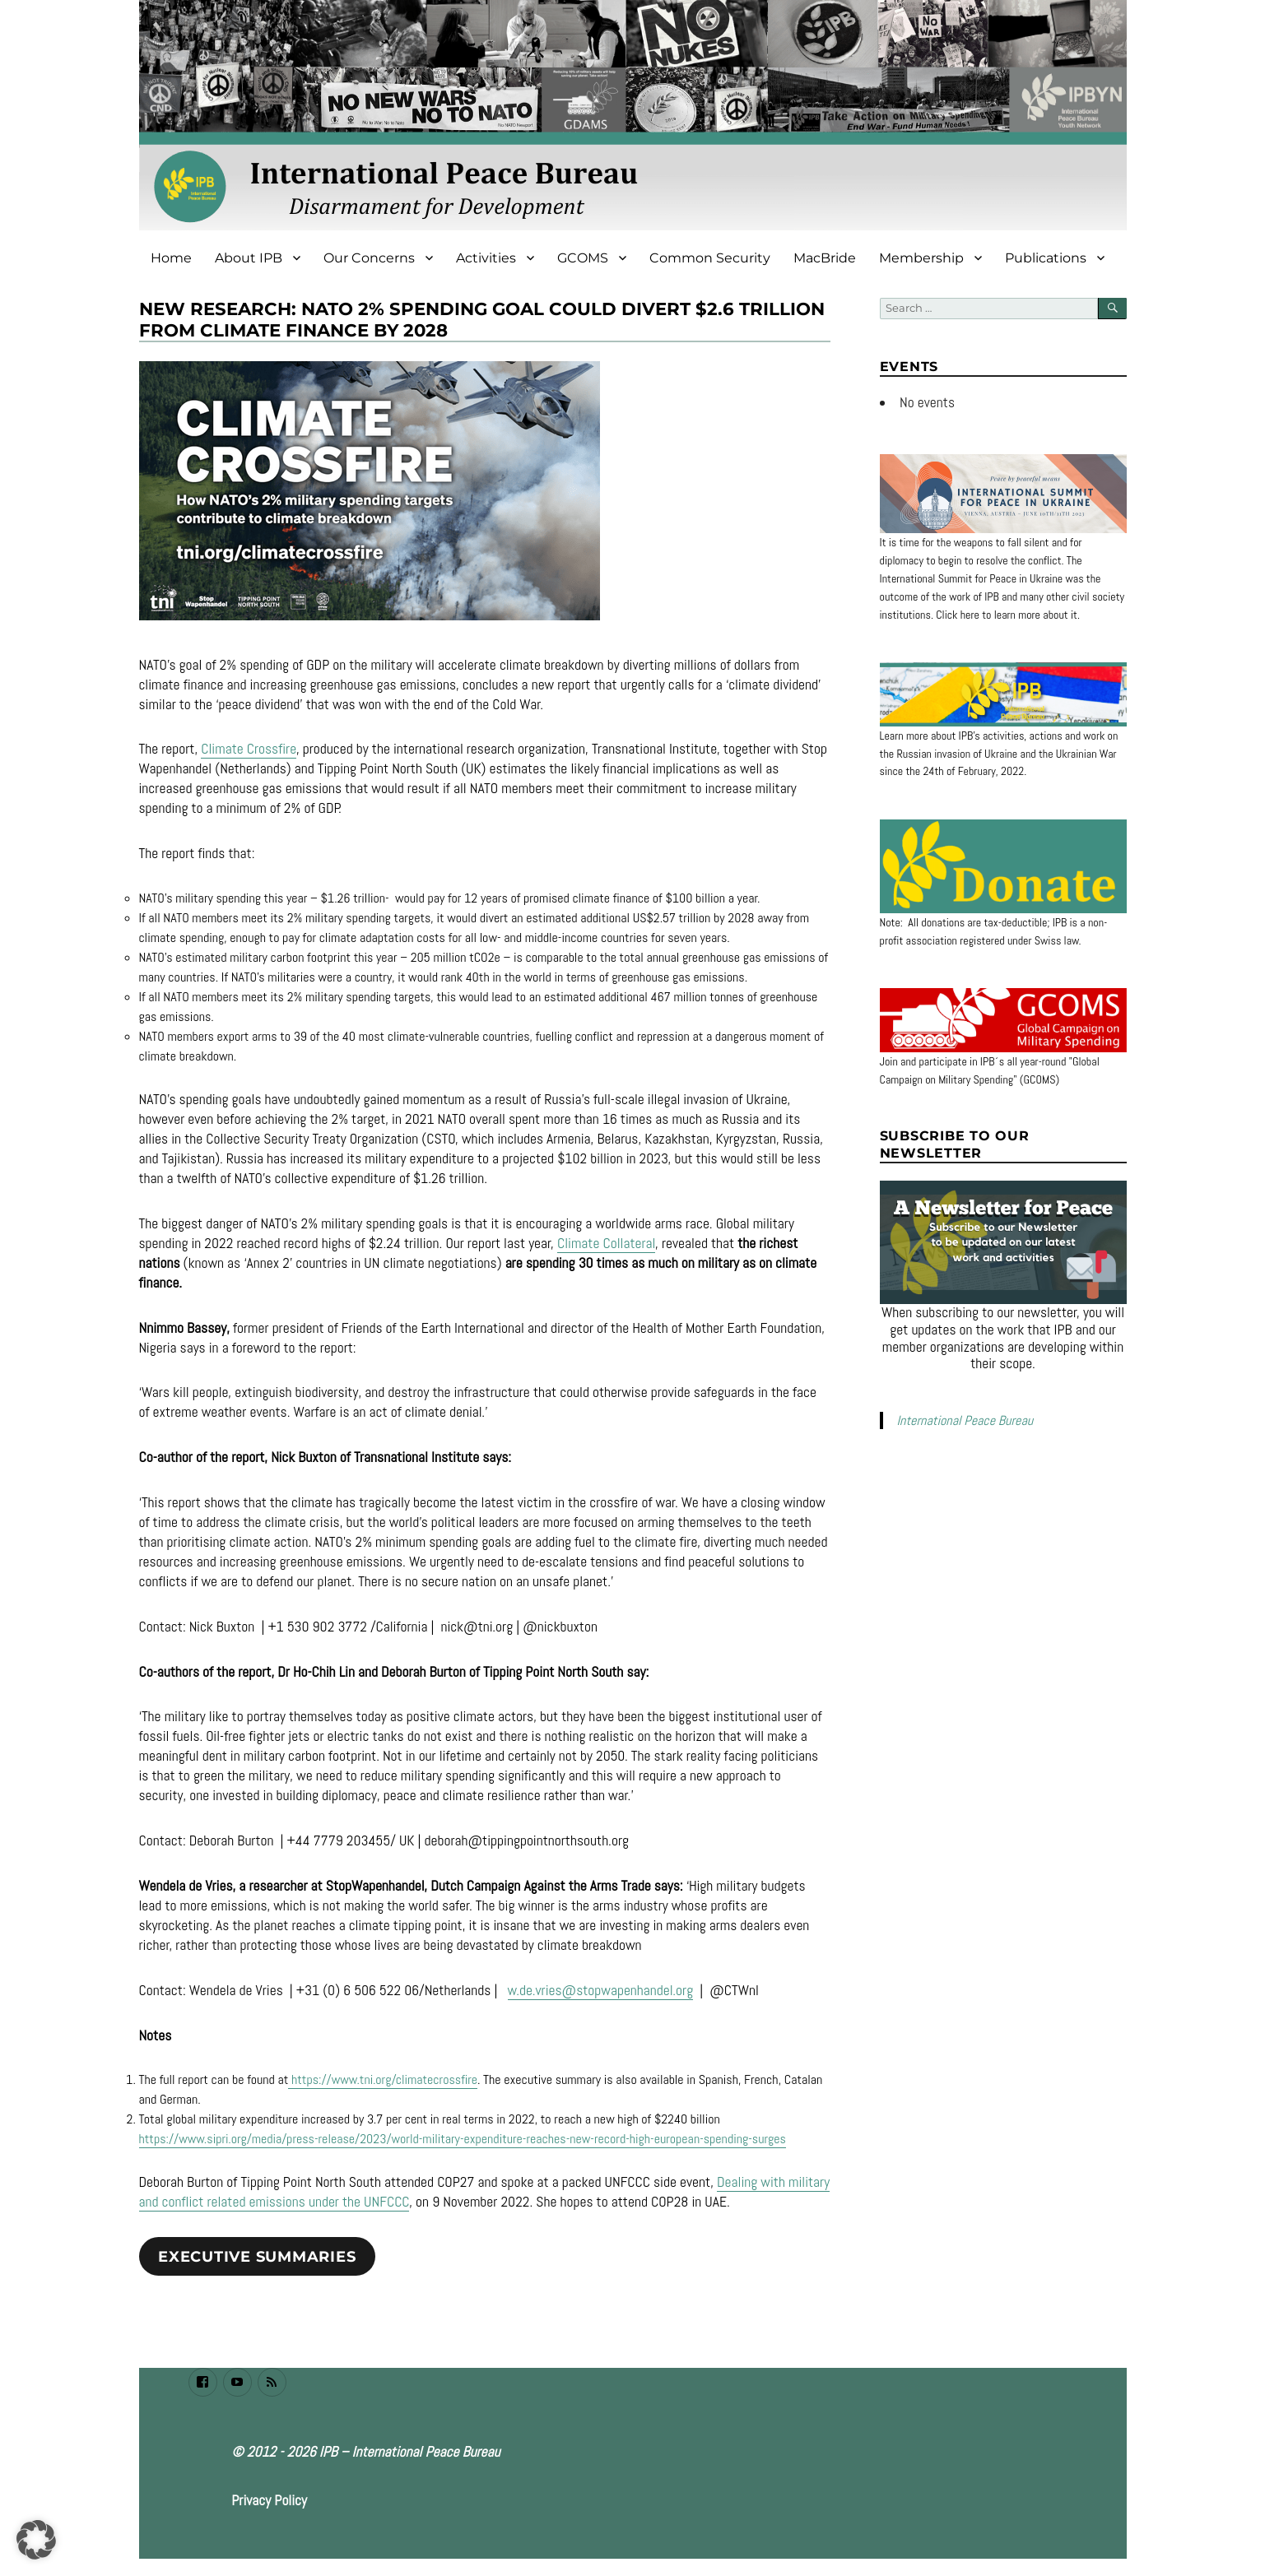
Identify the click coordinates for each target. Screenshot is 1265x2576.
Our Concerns (369, 258)
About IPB (248, 258)
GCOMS (582, 258)
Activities (486, 258)
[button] (36, 2540)
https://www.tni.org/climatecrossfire (382, 2079)
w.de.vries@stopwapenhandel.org (601, 1990)
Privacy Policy (269, 2500)
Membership (921, 258)
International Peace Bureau (964, 1420)
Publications (1045, 258)
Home (171, 258)
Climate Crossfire (248, 749)
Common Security (709, 258)
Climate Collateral (606, 1243)
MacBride (824, 258)
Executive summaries (257, 2257)
